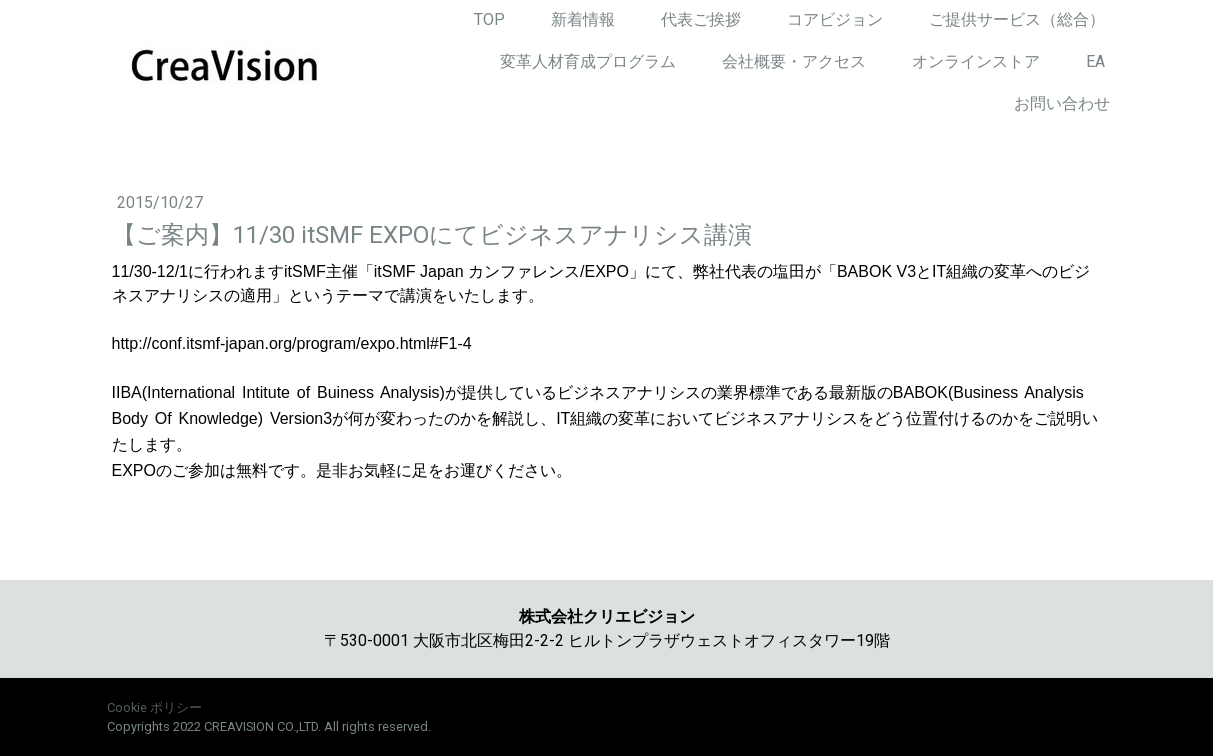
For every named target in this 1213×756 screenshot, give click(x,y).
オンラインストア (976, 61)
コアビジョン (835, 19)
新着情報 (583, 19)
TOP (489, 19)
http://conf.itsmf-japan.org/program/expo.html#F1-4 (292, 343)
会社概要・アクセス (794, 61)
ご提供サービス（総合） (1017, 19)
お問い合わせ (1062, 103)
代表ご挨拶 (701, 19)
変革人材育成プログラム (588, 61)
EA (1095, 61)
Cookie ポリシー (154, 707)
